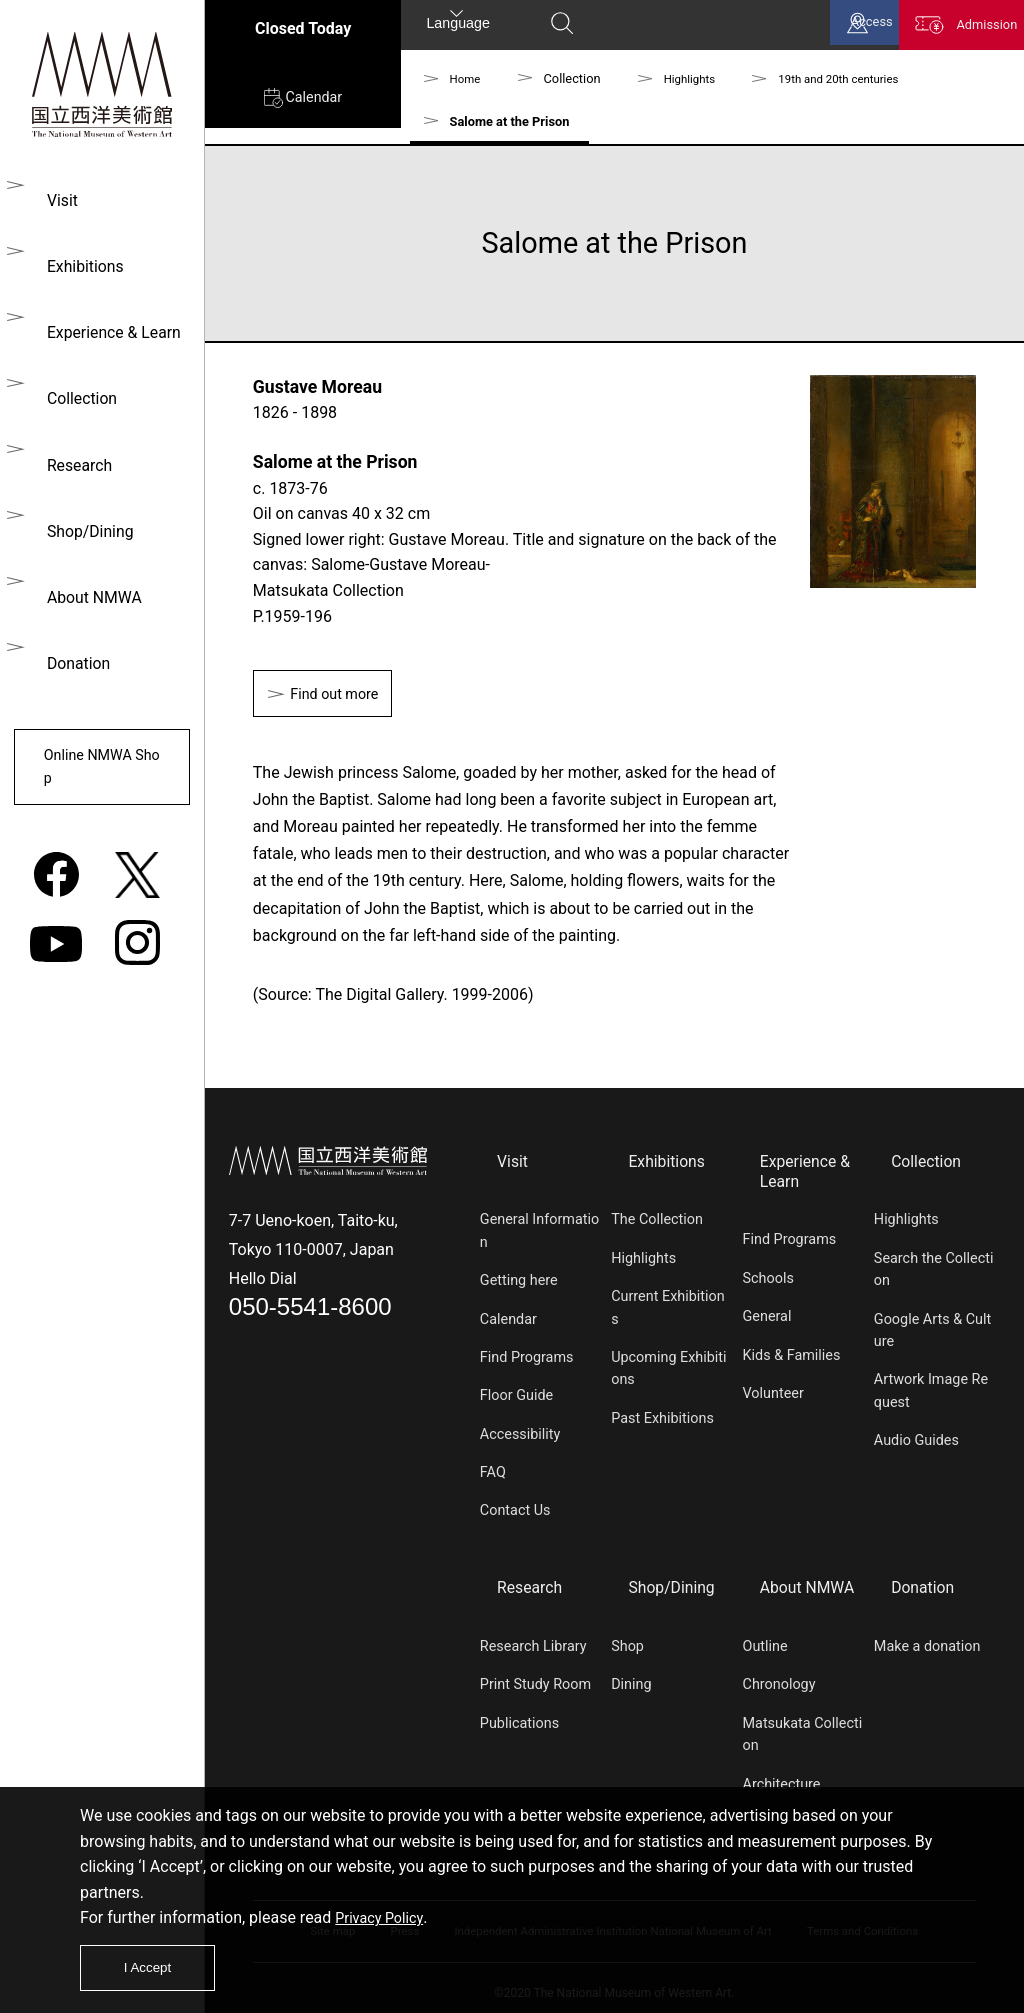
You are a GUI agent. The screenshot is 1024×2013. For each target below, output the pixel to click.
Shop (627, 1636)
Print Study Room (535, 1674)
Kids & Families (792, 1351)
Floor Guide (516, 1393)
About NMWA (88, 584)
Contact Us (515, 1508)
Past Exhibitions (662, 1415)
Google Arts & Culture (932, 1327)
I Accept (152, 1964)
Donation (72, 648)
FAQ (493, 1470)
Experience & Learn (108, 328)
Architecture (782, 1773)
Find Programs (527, 1354)
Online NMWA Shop (98, 754)
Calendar (302, 106)
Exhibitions (79, 264)
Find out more (343, 696)
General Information (539, 1228)
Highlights (696, 78)
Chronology (779, 1674)
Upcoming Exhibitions (668, 1365)
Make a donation (927, 1636)
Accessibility (520, 1431)
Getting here (519, 1278)
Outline (765, 1636)
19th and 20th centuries (855, 78)
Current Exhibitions (667, 1305)
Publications (519, 1712)
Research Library (533, 1636)
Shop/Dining (84, 520)
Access (836, 28)
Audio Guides (916, 1438)
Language (458, 26)
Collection (75, 392)
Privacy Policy (384, 1910)
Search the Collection (934, 1266)
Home (467, 78)
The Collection (657, 1217)
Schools (768, 1275)
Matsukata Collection (803, 1723)
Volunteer (773, 1390)
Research (73, 456)
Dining (631, 1674)
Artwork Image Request (931, 1388)
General (767, 1313)
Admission (974, 28)
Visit (55, 200)
